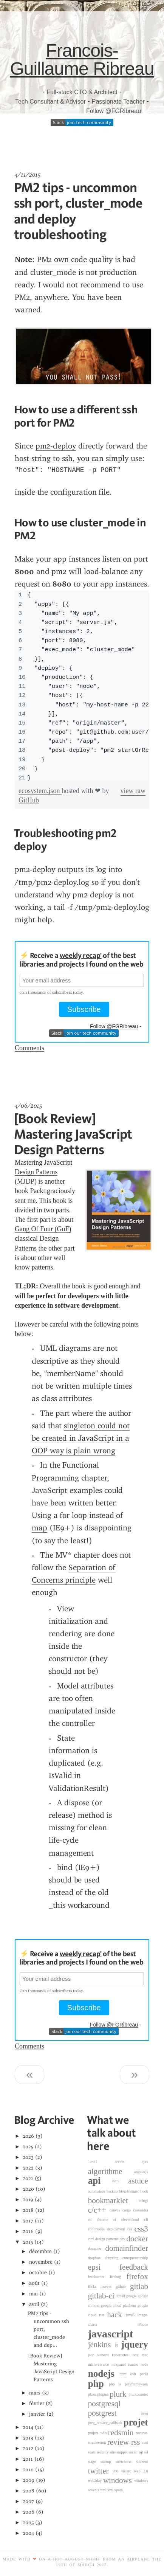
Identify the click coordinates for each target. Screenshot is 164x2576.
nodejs (104, 2373)
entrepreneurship (135, 2258)
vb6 (117, 2471)
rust (145, 2442)
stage (94, 2462)
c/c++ (99, 2209)
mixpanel (119, 2364)
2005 (28, 2522)
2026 (28, 2136)
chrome (105, 2220)
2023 (28, 2157)
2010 (28, 2469)
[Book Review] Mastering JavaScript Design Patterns (73, 1134)
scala (92, 2452)
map (39, 1528)
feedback (133, 2267)
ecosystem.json (40, 791)
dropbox (96, 2258)
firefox (137, 2276)
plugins (103, 2394)
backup (113, 2191)
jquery (134, 2344)
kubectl (104, 2355)
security (103, 2452)
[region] (82, 686)
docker (137, 2238)
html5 (132, 2315)
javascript (110, 2334)
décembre (40, 2251)
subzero (142, 2462)
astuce (138, 2180)
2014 (28, 2427)
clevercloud (132, 2220)
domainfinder (126, 2248)
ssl (146, 2452)
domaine (96, 2248)
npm (125, 2374)
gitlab (139, 2286)
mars (34, 2393)
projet (135, 2423)
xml (110, 2490)
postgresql (104, 2403)
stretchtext (126, 2462)
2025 (28, 2146)
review (119, 2442)
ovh (135, 2374)
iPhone (143, 2324)
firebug (118, 2277)
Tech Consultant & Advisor (50, 101)
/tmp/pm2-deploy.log (52, 882)
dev (123, 2239)
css (131, 2229)
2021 (28, 2178)
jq (118, 2345)
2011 (28, 2459)
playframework (136, 2384)
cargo (127, 2210)
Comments (29, 1048)
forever (108, 2286)
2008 (29, 2491)
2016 (28, 2231)
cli (146, 2220)
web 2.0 (141, 2471)
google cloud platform (119, 2305)
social (133, 2452)
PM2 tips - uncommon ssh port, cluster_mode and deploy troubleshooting (78, 210)
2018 (28, 2210)
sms (113, 2452)
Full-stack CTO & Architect (81, 92)
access (128, 2162)
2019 (28, 2199)
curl (91, 2239)
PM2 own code (62, 259)
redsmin (122, 2432)
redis (103, 2433)
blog (123, 2191)
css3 (141, 2229)
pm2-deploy (56, 446)
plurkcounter (138, 2394)
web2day (95, 2480)
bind (65, 1867)
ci (117, 2220)
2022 (28, 2168)
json (92, 2355)
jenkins (101, 2344)
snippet (123, 2452)
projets (94, 2433)
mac (145, 2355)
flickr (94, 2286)
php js (117, 2384)
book (144, 2191)
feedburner (99, 2277)
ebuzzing (113, 2258)
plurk (119, 2394)
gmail (121, 2296)
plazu (92, 2394)
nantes (134, 2364)
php (98, 2384)
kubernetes (122, 2355)
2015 (28, 2242)
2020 (28, 2189)
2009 (29, 2480)
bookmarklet (113, 2200)
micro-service (99, 2364)
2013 (28, 2438)
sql (141, 2452)
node (144, 2364)
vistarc (127, 2471)
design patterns (107, 2239)
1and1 (101, 2162)
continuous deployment (107, 2229)
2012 (28, 2448)
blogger (134, 2191)
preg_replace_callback (106, 2423)
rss (136, 2442)
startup (108, 2462)
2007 (28, 2501)
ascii (119, 2181)
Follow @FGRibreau (113, 111)
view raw (133, 791)
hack (116, 2314)
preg (144, 2413)
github (123, 2286)
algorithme (111, 2171)
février (36, 2403)
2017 (28, 2221)
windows (118, 2480)
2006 (29, 2512)
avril (34, 2304)
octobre (38, 2272)
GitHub (29, 800)
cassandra (140, 2210)
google (132, 2296)
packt (144, 2374)
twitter (100, 2470)
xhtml (102, 2490)
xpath (118, 2490)
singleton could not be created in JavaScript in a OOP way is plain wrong (81, 1438)
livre (137, 2355)
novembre (41, 2262)
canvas (116, 2210)
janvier (37, 2414)
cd (92, 2220)
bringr (143, 2201)
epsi (103, 2267)
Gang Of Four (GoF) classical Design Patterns (43, 1238)
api (100, 2181)
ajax (145, 2162)
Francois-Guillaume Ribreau (82, 59)
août (34, 2283)
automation (97, 2191)
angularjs (141, 2171)
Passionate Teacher (118, 101)
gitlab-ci (102, 2295)
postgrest (114, 2413)
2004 (28, 2533)
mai (33, 2293)
